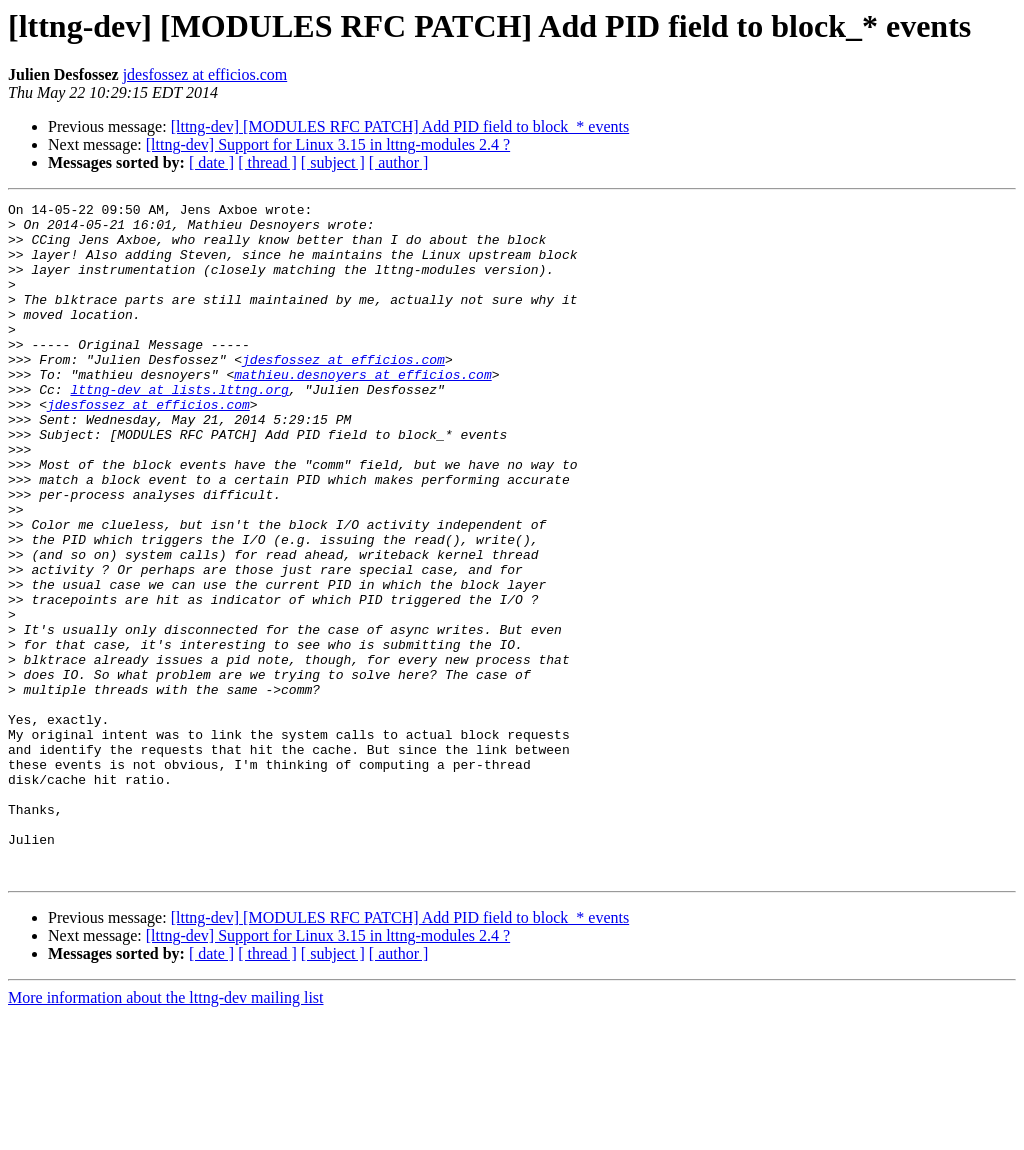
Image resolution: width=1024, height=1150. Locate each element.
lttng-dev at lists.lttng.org (179, 428)
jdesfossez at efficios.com (205, 74)
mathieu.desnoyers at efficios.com (362, 410)
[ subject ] (333, 162)
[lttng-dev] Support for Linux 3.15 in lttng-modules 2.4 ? (328, 144)
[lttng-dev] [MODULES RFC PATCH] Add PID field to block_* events (400, 126)
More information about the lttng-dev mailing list (166, 1132)
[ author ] (399, 162)
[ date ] (211, 162)
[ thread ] (267, 162)
